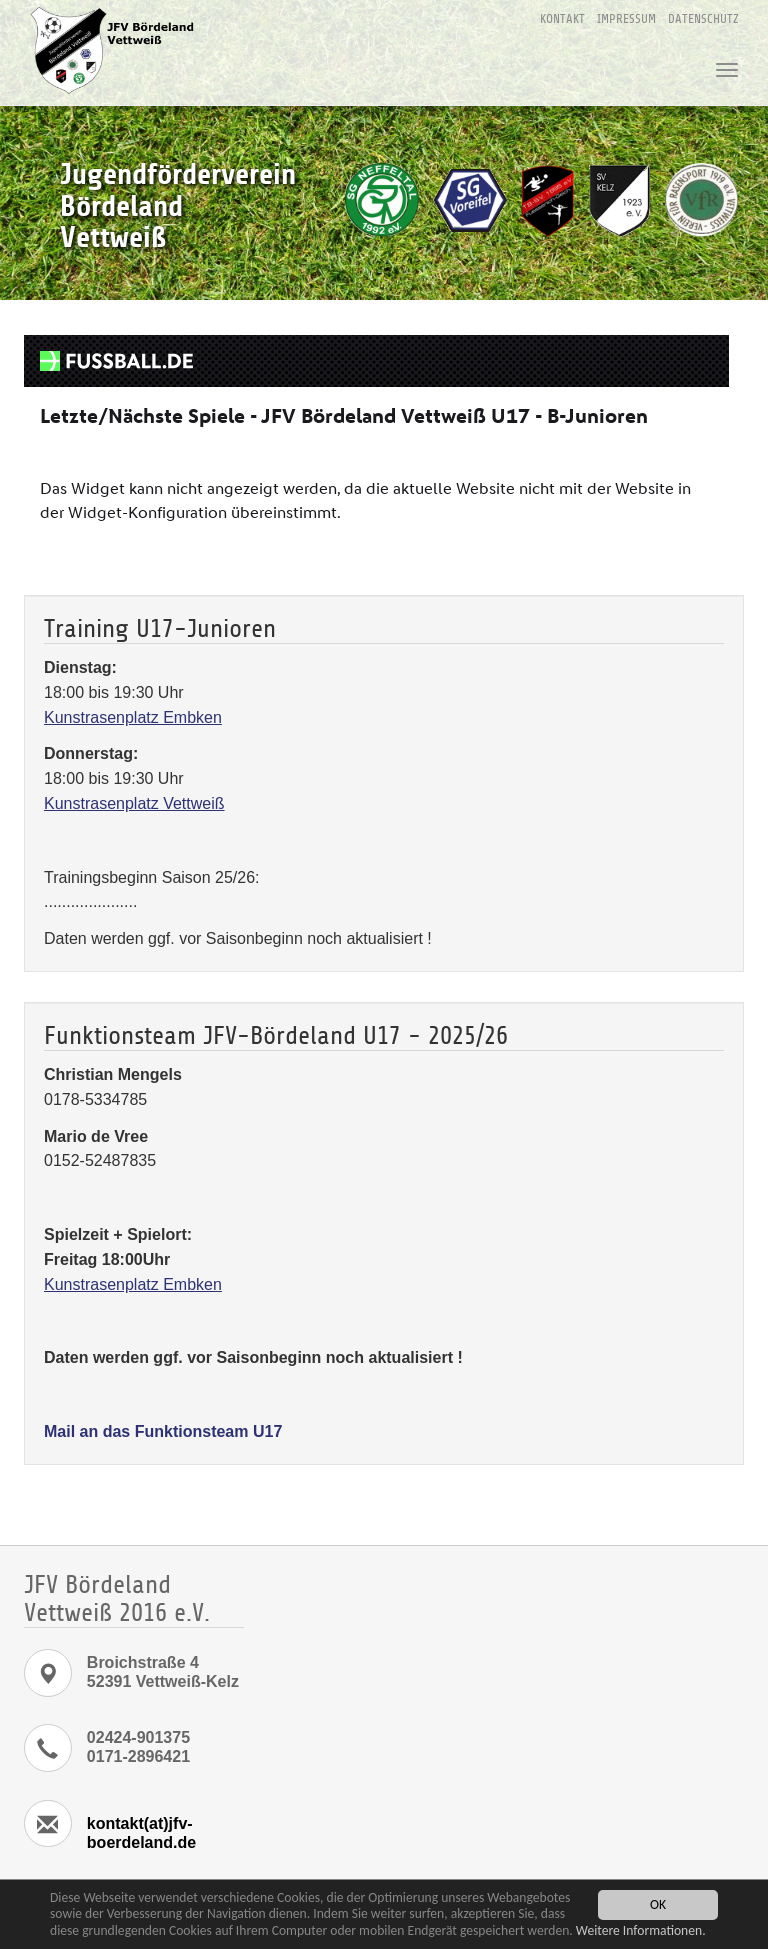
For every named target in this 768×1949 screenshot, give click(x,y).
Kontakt (562, 19)
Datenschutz (703, 19)
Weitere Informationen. (641, 1930)
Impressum (626, 19)
